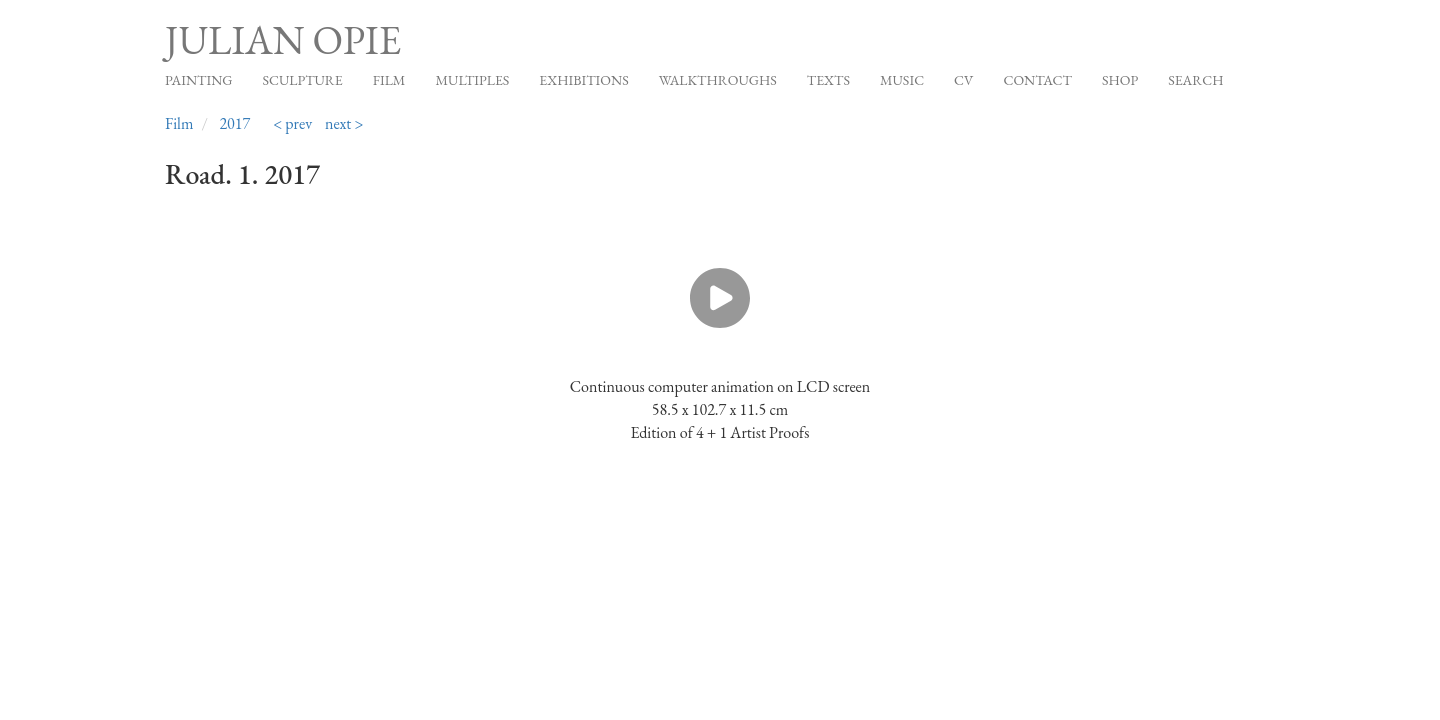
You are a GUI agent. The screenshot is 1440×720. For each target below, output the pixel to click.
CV (963, 80)
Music (902, 80)
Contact (1037, 80)
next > (344, 123)
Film (389, 80)
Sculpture (302, 80)
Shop (1120, 80)
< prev (292, 123)
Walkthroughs (718, 80)
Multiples (472, 80)
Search (1195, 80)
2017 (234, 123)
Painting (198, 80)
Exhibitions (583, 80)
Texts (828, 80)
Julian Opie (283, 40)
